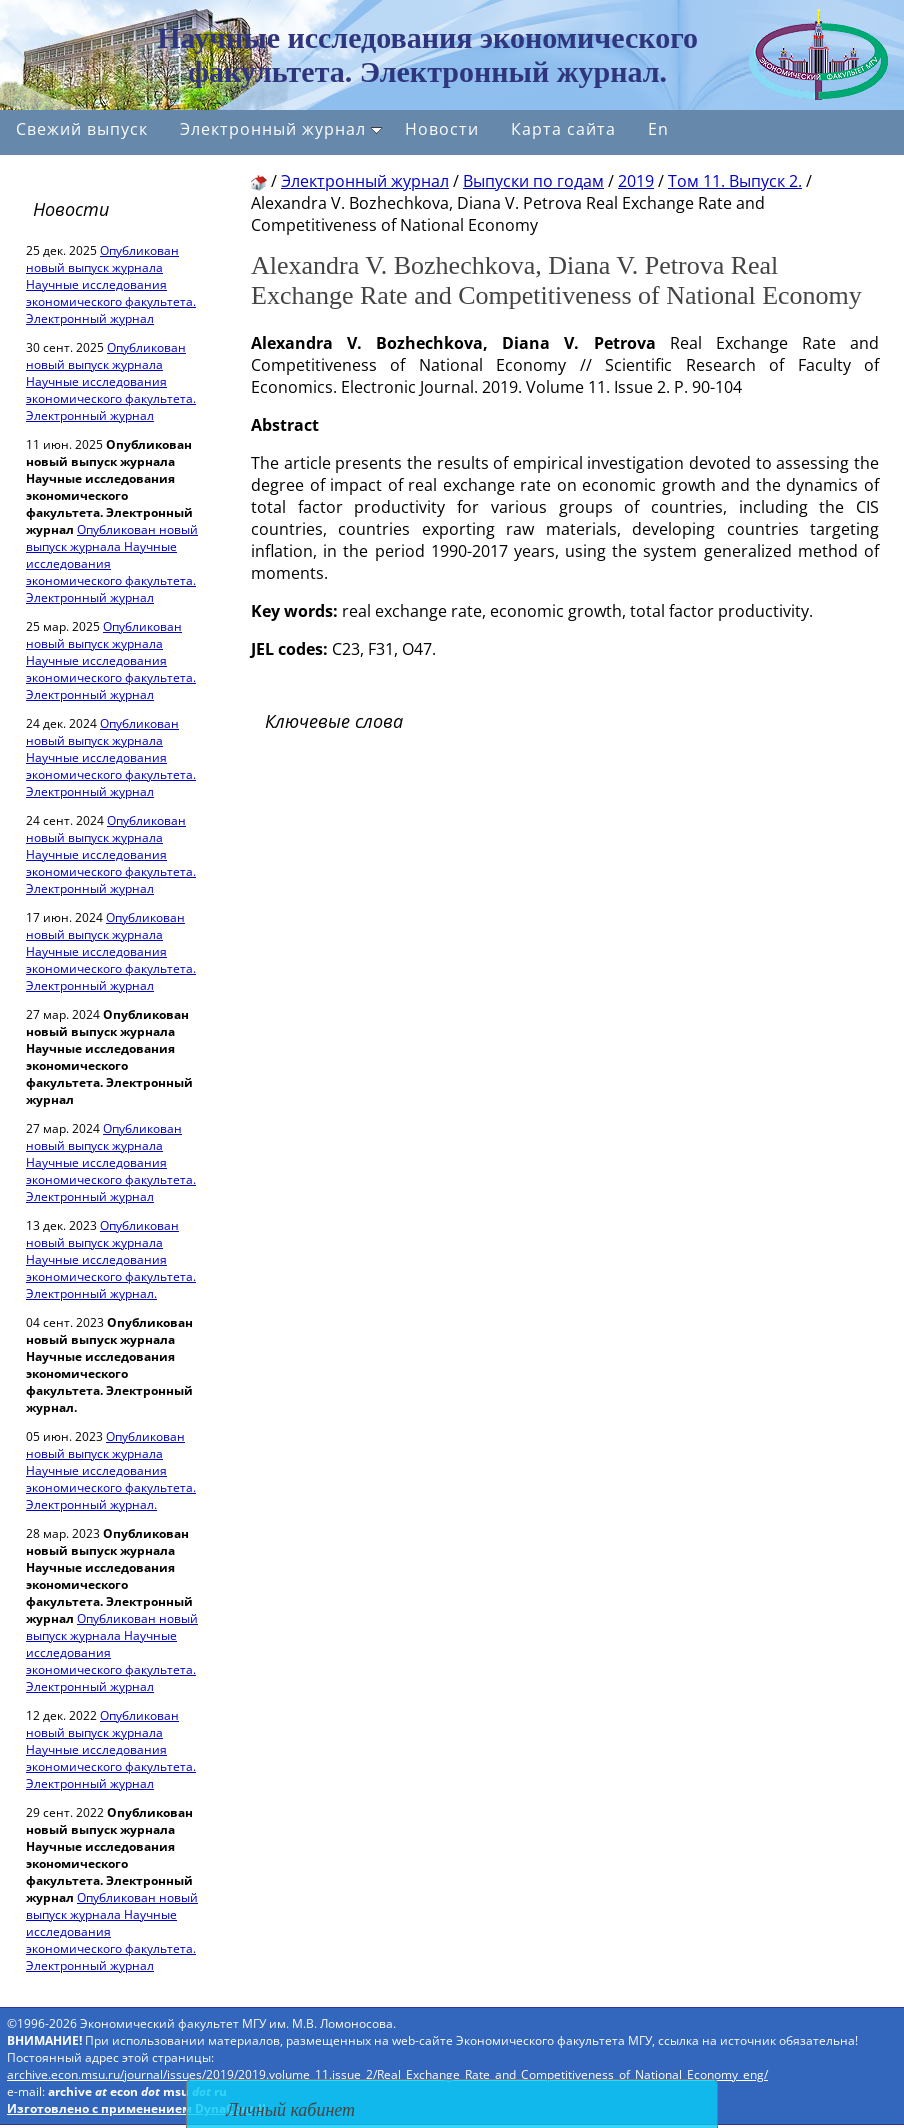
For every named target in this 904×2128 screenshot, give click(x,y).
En (658, 129)
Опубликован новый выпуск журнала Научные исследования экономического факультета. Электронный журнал (111, 284)
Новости (442, 129)
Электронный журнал (281, 129)
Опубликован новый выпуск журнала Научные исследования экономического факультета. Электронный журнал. (111, 1259)
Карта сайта (563, 129)
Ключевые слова (334, 721)
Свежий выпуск (82, 129)
